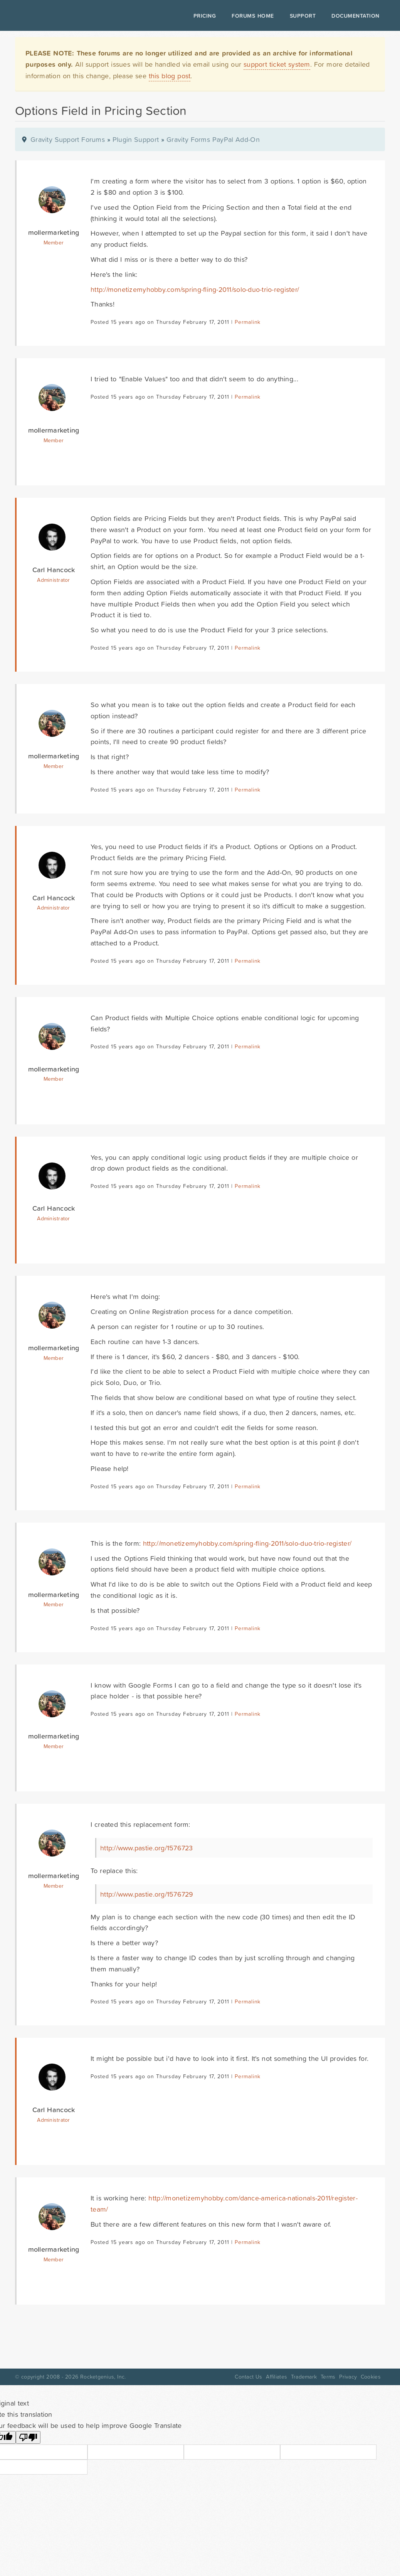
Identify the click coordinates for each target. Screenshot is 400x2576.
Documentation (355, 16)
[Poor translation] (28, 2437)
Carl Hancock (53, 569)
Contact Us (248, 2377)
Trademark (304, 2377)
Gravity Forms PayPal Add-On (213, 139)
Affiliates (276, 2377)
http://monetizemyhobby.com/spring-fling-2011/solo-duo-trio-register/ (195, 289)
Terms (328, 2377)
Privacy (348, 2377)
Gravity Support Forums (67, 139)
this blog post (170, 76)
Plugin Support (136, 139)
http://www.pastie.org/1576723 (146, 1848)
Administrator (53, 580)
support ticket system (277, 64)
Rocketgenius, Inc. (103, 2377)
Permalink (248, 322)
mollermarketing (53, 232)
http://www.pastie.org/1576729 (146, 1894)
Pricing (204, 16)
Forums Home (253, 16)
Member (54, 242)
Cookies (371, 2377)
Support (303, 16)
